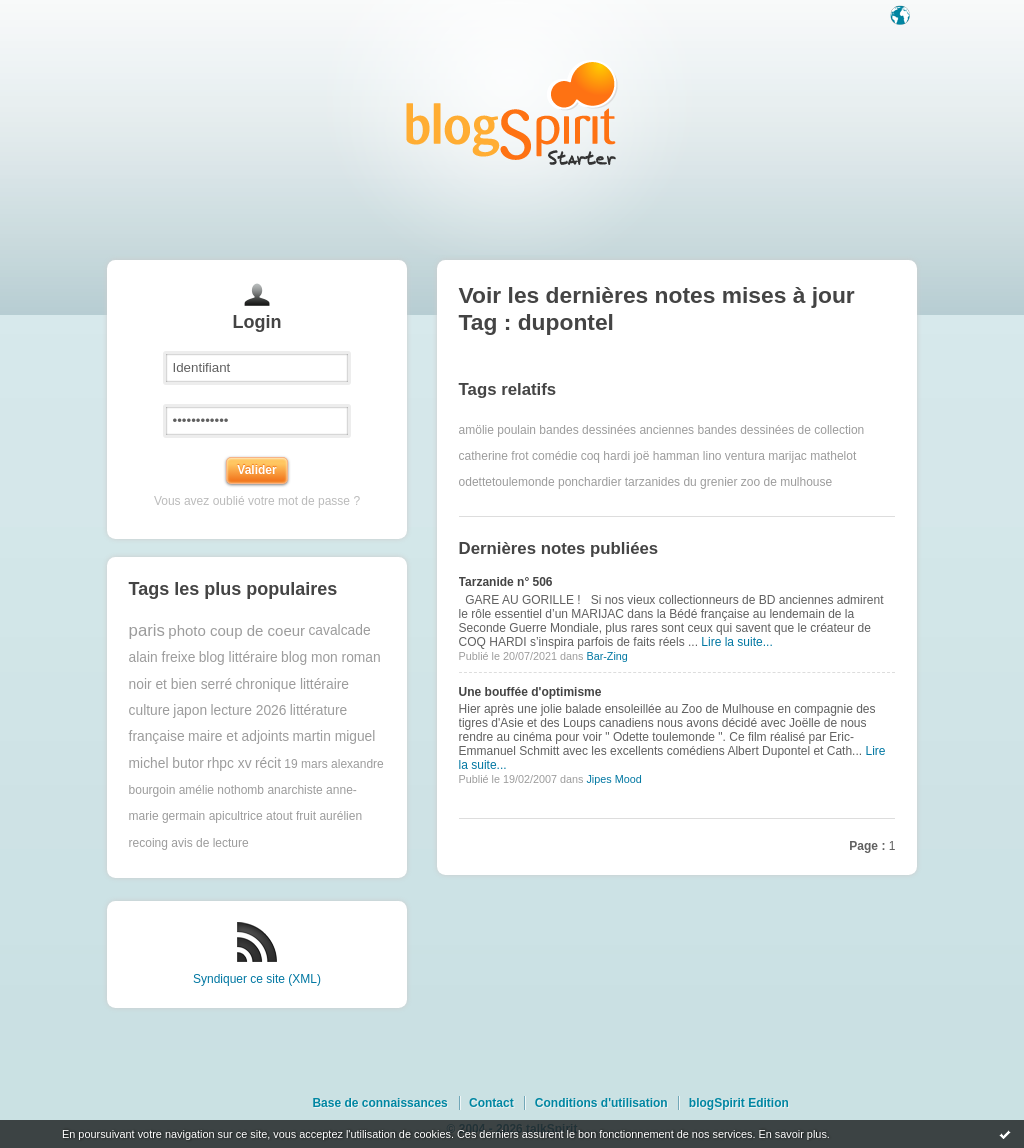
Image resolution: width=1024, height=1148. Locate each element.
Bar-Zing (606, 656)
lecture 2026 (248, 710)
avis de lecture (209, 843)
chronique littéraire (292, 684)
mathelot (833, 456)
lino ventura (734, 456)
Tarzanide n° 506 (506, 582)
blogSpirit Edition (739, 1103)
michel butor (166, 763)
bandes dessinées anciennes (616, 430)
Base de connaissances (379, 1103)
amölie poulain (497, 430)
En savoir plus (792, 1134)
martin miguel (334, 736)
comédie (554, 456)
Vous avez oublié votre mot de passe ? (257, 501)
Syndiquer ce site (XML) (257, 979)
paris (147, 630)
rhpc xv (229, 763)
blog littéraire (238, 657)
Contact (491, 1103)
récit (268, 763)
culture (149, 710)
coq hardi (605, 456)
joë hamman (666, 456)
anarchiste (294, 790)
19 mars (305, 764)
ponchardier (589, 482)
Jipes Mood (613, 779)
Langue (902, 17)
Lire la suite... (736, 642)
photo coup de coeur (236, 630)
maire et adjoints (238, 736)
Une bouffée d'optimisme (530, 692)
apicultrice (236, 816)
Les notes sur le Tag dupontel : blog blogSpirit (512, 112)
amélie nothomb (221, 790)
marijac (787, 456)
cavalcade (339, 630)
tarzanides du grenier (681, 482)
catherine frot (494, 456)
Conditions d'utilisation (601, 1103)
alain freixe (162, 657)
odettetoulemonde (507, 482)
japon (190, 710)
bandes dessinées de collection (780, 430)
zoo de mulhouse (786, 482)
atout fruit (291, 816)
